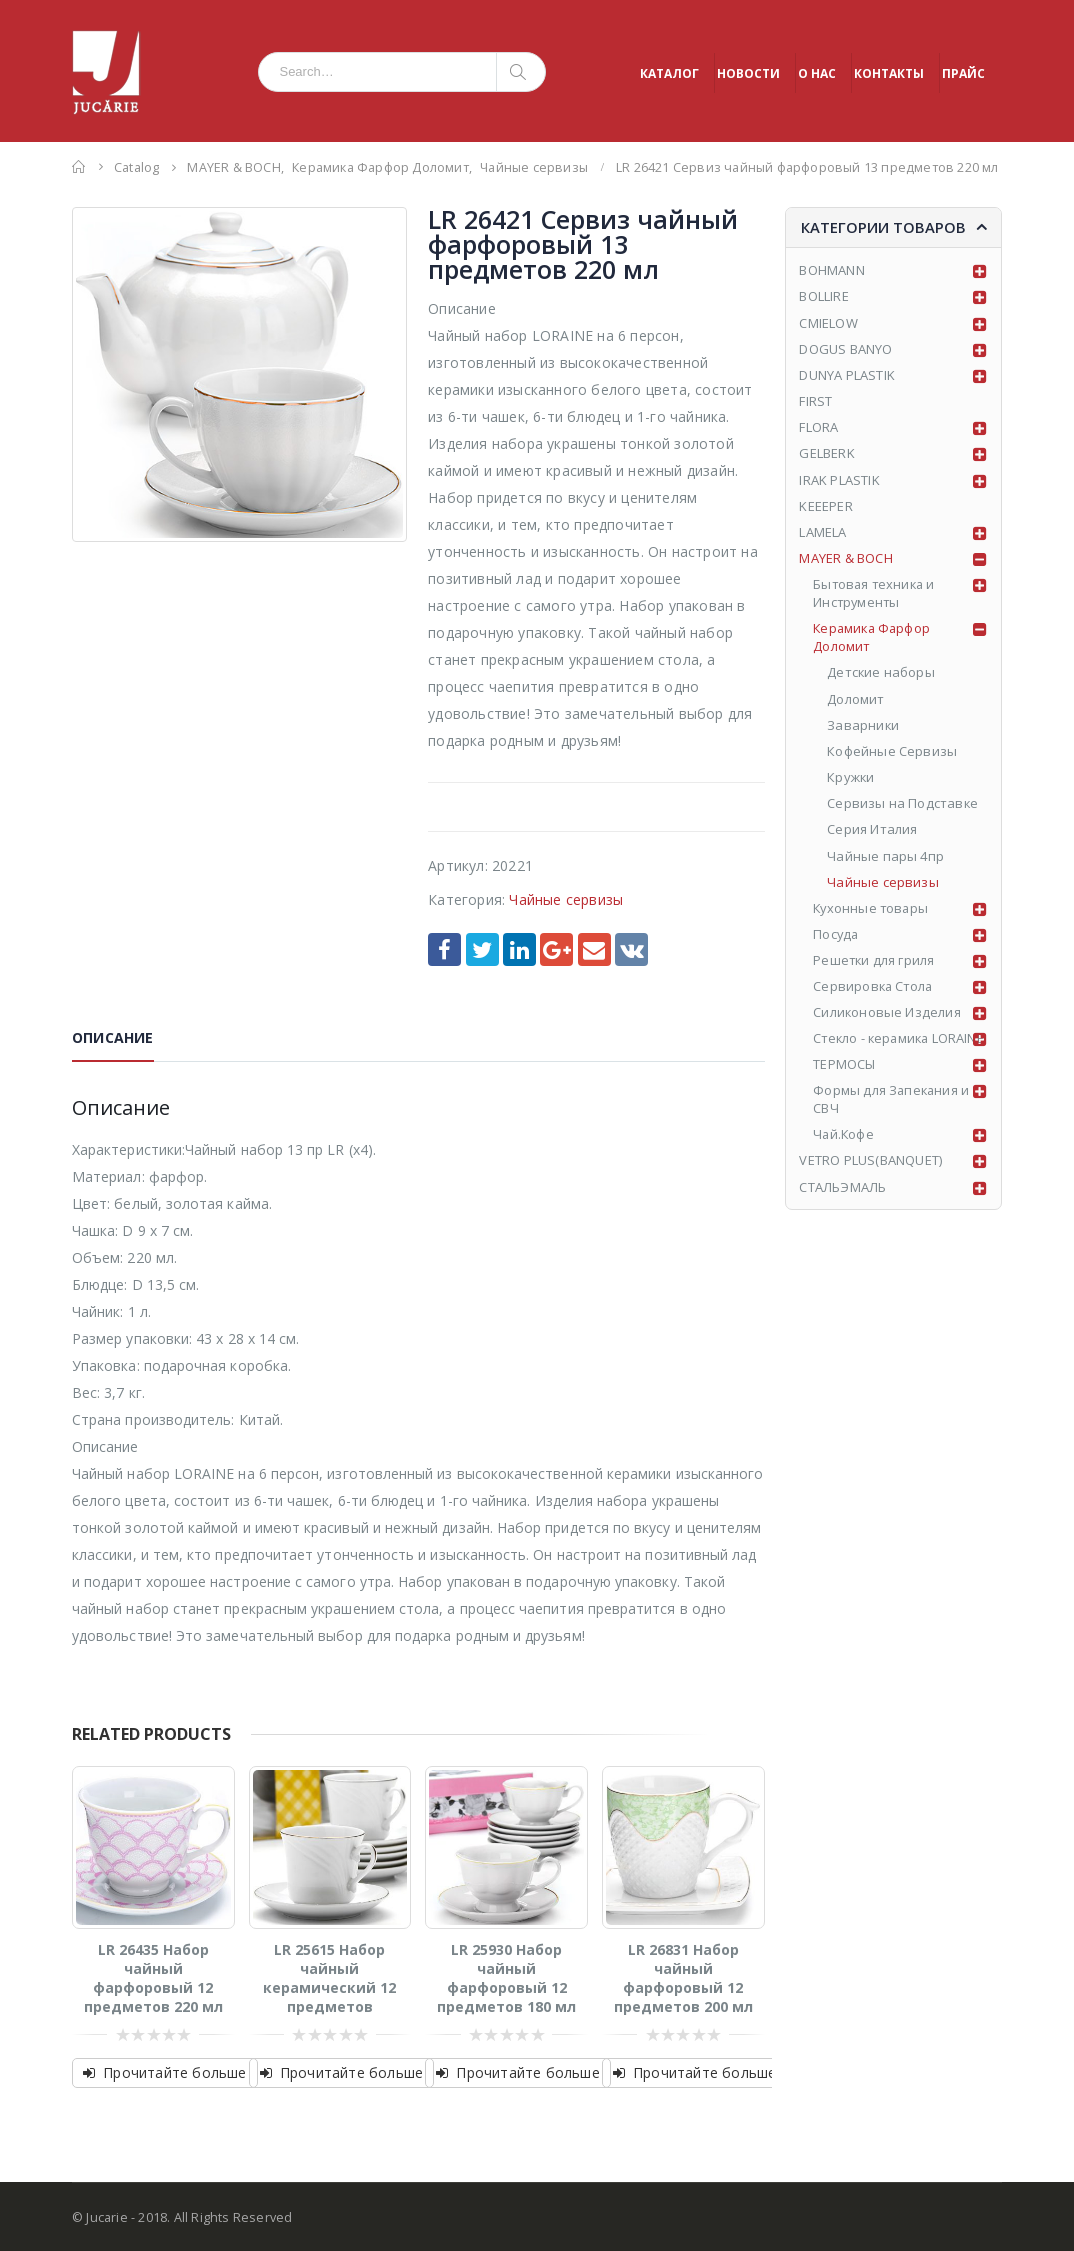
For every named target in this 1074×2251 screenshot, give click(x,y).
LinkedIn (519, 949)
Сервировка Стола (874, 988)
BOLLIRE (823, 296)
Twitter (482, 949)
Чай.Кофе (844, 1155)
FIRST (815, 401)
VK (631, 949)
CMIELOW (828, 323)
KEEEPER (825, 506)
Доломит (855, 699)
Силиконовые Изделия (887, 1014)
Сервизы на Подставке (903, 804)
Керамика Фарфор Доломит (874, 638)
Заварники (863, 726)
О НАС (817, 73)
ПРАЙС (963, 73)
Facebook (444, 949)
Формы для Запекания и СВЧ (892, 1119)
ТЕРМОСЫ (844, 1084)
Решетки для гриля (874, 961)
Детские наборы (881, 673)
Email (594, 949)
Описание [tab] (113, 1037)
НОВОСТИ (748, 73)
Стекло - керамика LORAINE (873, 1049)
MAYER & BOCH (845, 558)
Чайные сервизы (566, 899)
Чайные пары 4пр (885, 857)
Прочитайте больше (174, 2072)
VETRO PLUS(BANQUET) (870, 1181)
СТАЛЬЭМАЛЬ (842, 1207)
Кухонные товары (872, 909)
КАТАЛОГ (669, 73)
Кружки (851, 778)
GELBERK (826, 454)
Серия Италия (872, 830)
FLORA (818, 427)
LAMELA (822, 532)
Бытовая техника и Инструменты (876, 594)
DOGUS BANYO (845, 349)
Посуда (836, 935)
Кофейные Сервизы (892, 752)
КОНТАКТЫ (889, 73)
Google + (556, 949)
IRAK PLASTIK (839, 480)
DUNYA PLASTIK (847, 375)
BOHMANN (831, 270)
